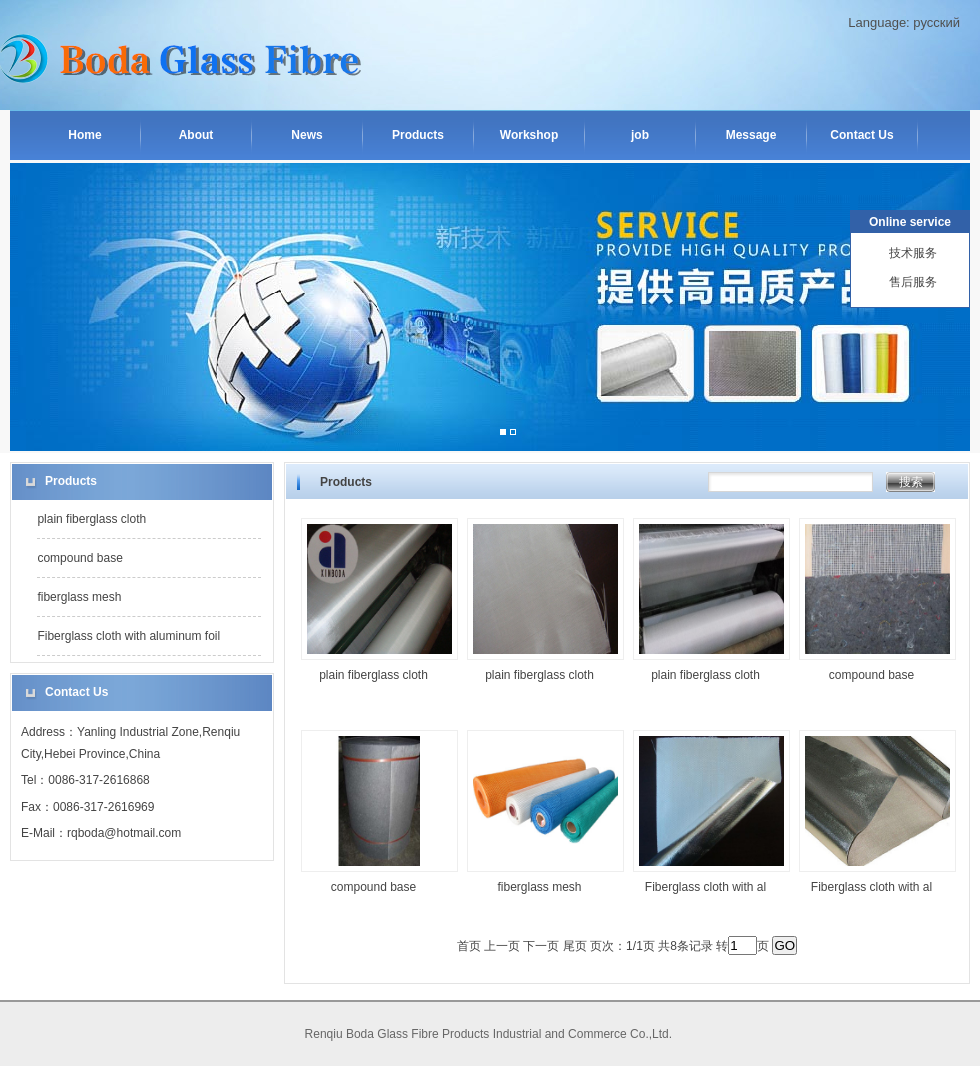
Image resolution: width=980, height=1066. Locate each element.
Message (751, 135)
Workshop (529, 135)
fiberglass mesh (79, 597)
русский (936, 22)
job (640, 135)
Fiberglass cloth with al (705, 887)
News (306, 135)
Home (84, 135)
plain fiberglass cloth (91, 519)
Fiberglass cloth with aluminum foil (128, 636)
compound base (79, 558)
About (196, 135)
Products (418, 135)
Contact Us (861, 135)
